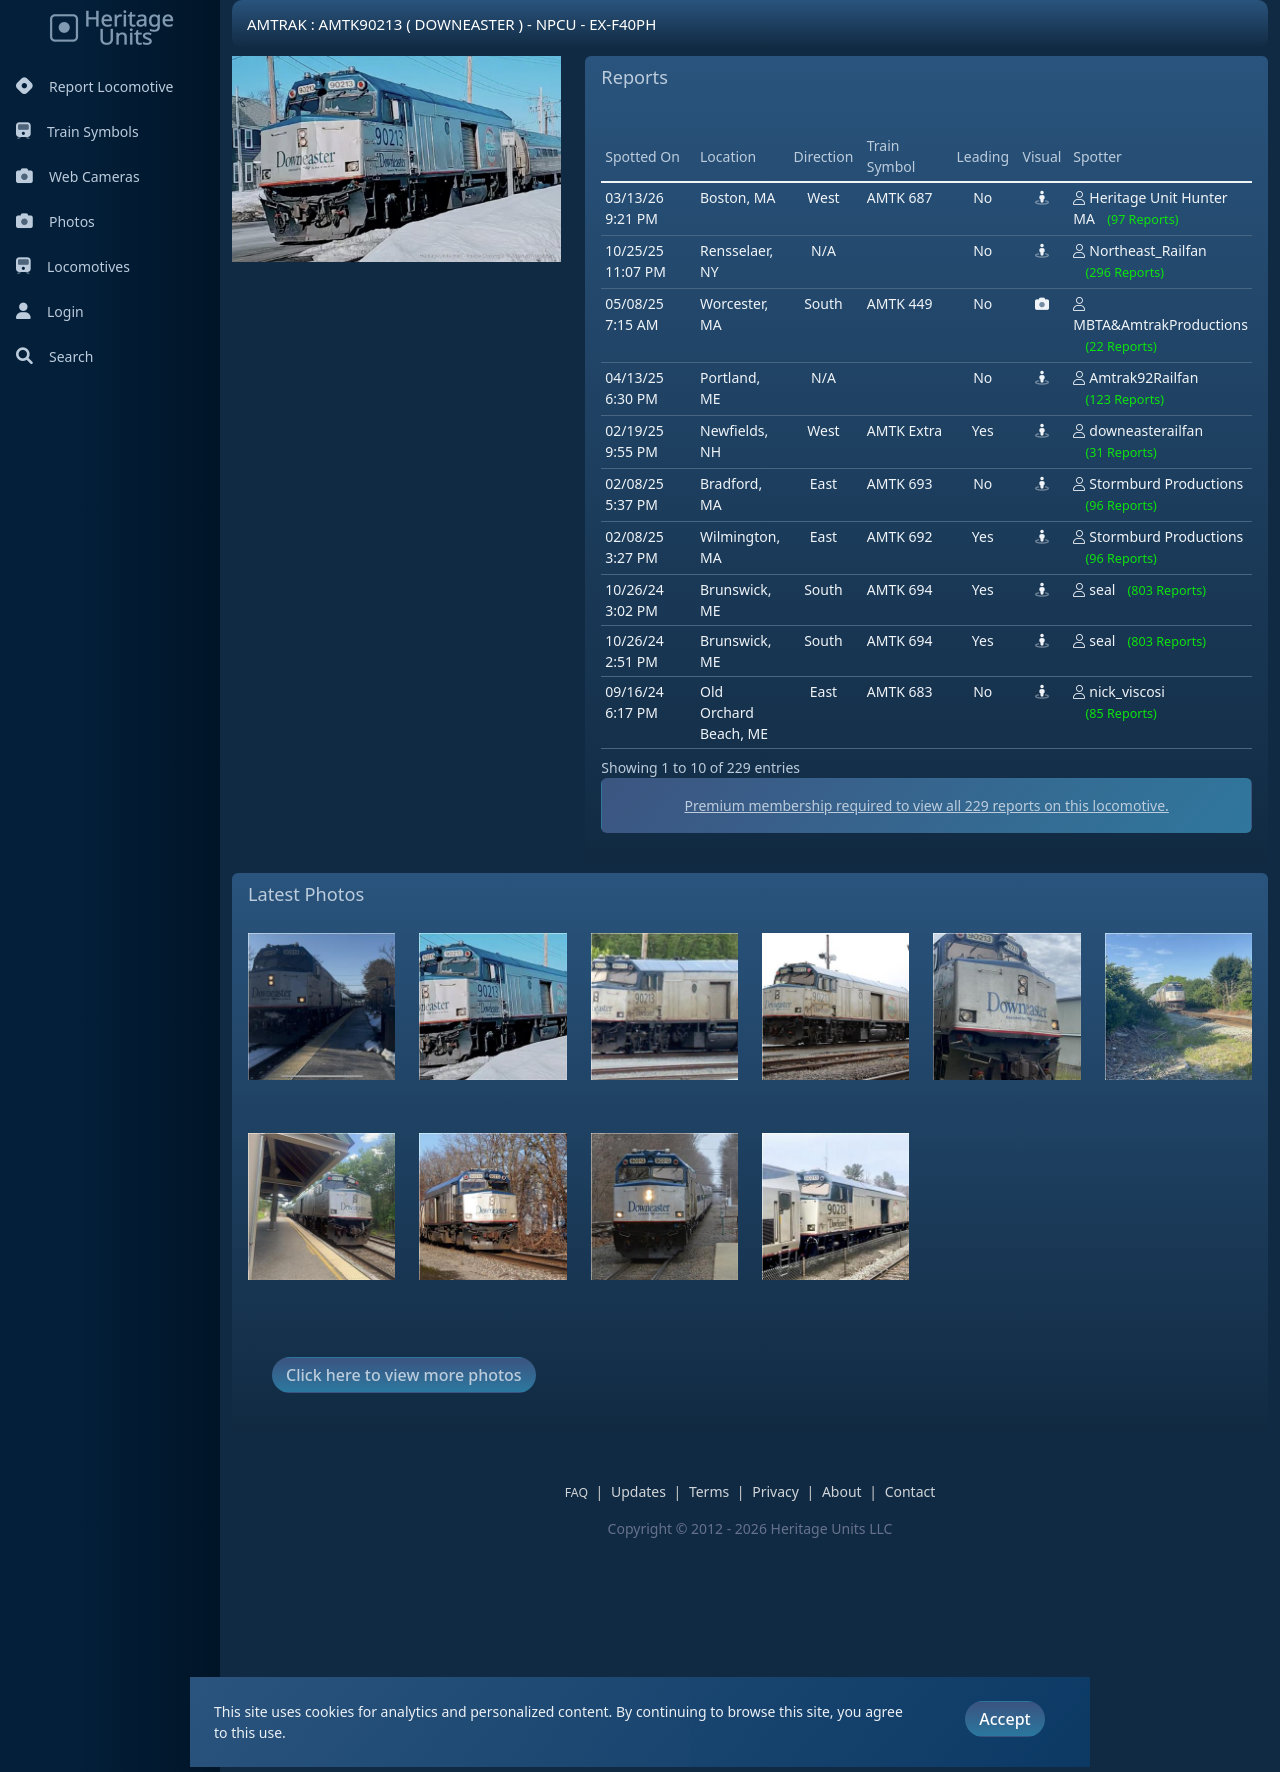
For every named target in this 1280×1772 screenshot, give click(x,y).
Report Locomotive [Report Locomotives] (94, 86)
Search (54, 356)
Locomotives (73, 266)
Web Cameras (78, 176)
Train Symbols (77, 131)
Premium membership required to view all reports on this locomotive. (750, 1037)
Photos (55, 221)
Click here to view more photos (404, 1606)
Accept (1004, 1719)
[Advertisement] (612, 469)
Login (50, 311)
